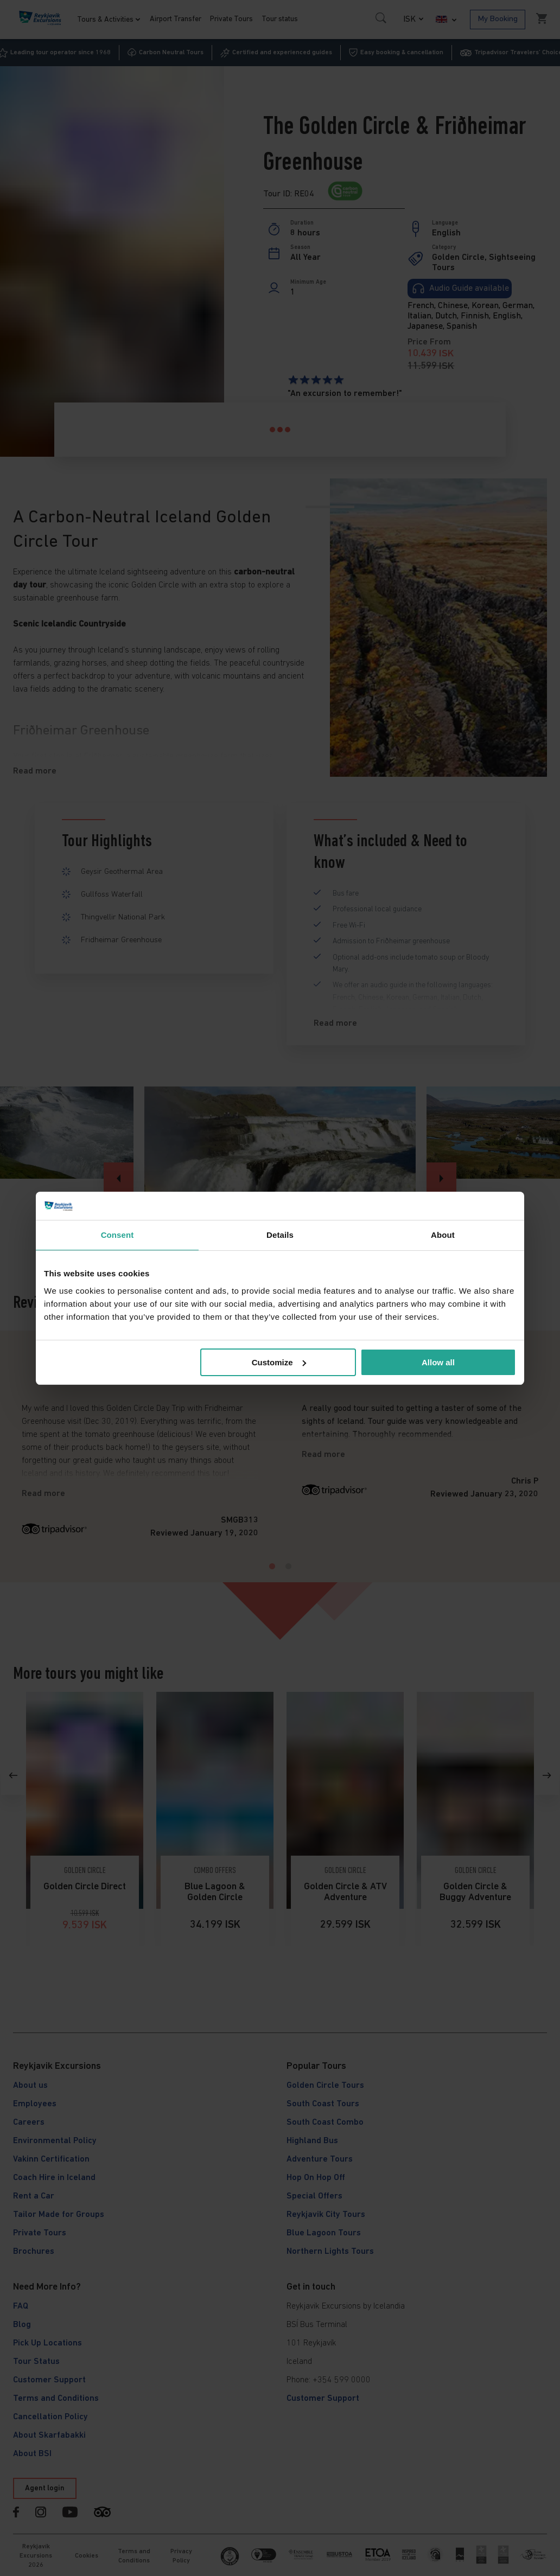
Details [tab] (280, 1234)
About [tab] (443, 1234)
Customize (279, 1362)
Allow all (438, 1362)
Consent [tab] (117, 1234)
